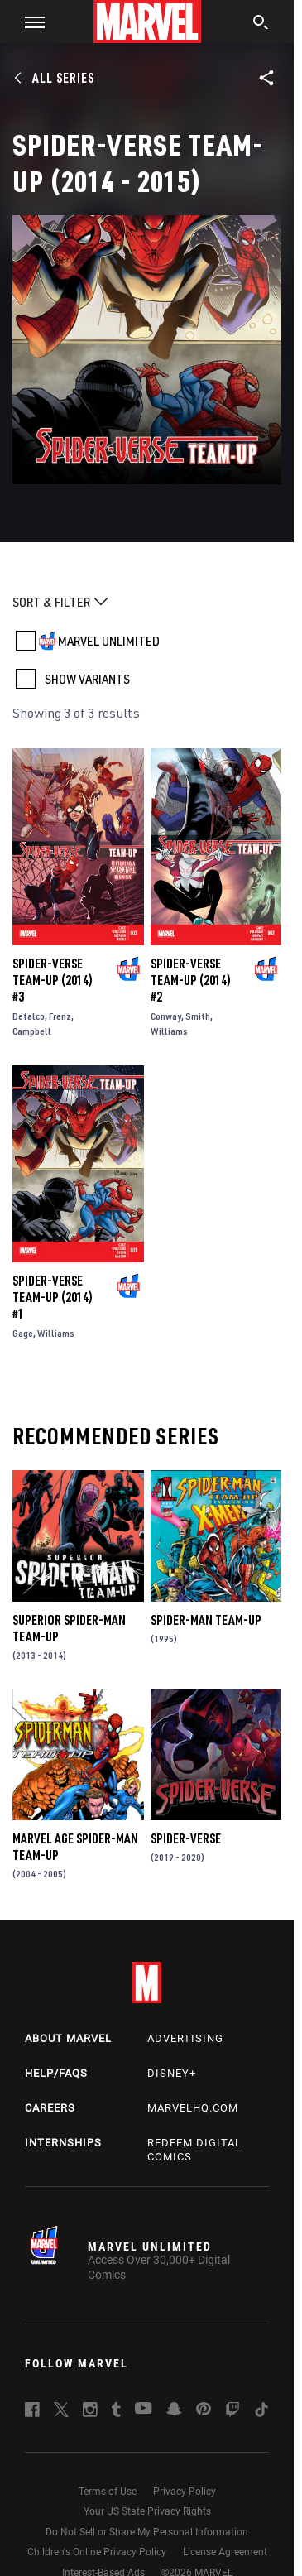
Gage (22, 1333)
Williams (169, 1031)
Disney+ (171, 2073)
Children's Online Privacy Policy (96, 2552)
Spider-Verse (186, 1838)
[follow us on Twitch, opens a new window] (232, 2412)
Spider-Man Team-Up (206, 1620)
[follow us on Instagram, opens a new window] (90, 2412)
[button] (28, 21)
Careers (50, 2108)
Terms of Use (108, 2491)
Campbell (31, 1031)
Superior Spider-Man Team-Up (69, 1628)
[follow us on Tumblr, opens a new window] (116, 2412)
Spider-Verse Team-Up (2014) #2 (191, 980)
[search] (261, 24)
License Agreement (225, 2552)
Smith (197, 1016)
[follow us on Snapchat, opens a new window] (174, 2411)
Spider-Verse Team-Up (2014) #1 (52, 1297)
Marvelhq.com (192, 2108)
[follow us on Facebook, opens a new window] (32, 2412)
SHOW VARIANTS (87, 678)
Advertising (185, 2038)
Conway (166, 1016)
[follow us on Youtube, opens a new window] (143, 2409)
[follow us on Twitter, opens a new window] (61, 2412)
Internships (63, 2142)
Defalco (28, 1016)
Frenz (60, 1016)
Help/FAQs (56, 2073)
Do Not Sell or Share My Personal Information (147, 2532)
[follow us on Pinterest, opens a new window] (203, 2410)
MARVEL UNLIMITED (109, 640)
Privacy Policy (184, 2491)
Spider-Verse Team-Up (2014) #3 (52, 980)
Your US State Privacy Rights (147, 2511)
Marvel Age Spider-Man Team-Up (75, 1846)
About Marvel (68, 2038)
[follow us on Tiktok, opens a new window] (261, 2412)
